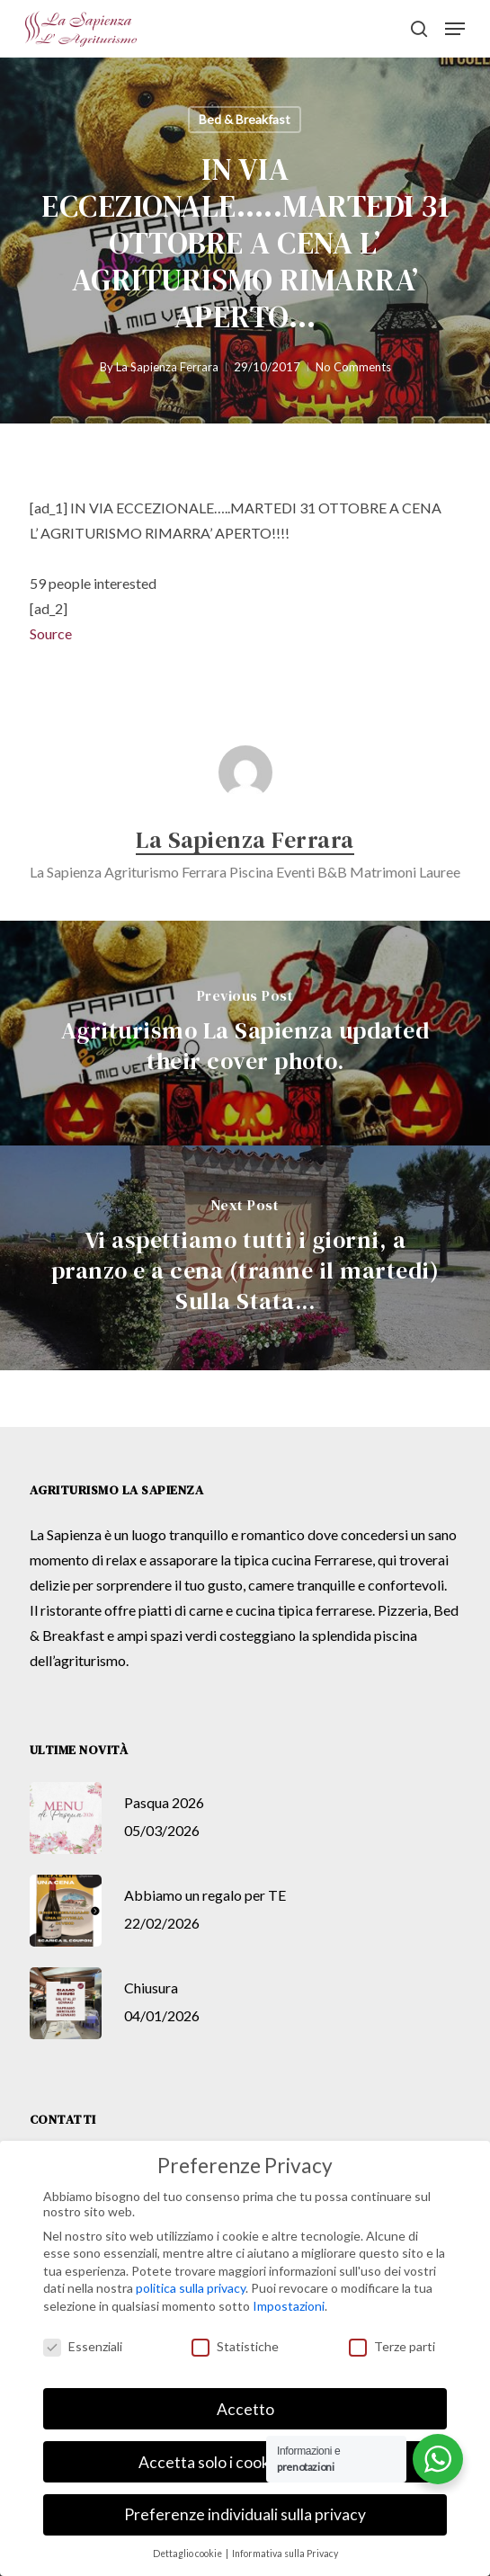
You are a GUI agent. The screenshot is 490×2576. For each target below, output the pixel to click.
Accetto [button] (245, 2409)
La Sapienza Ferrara (167, 367)
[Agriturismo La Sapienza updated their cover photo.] (245, 1033)
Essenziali (82, 2346)
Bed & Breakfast (244, 119)
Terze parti (392, 2346)
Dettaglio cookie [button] (188, 2553)
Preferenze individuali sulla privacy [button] (245, 2514)
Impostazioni (289, 2305)
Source (51, 633)
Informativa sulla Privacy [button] (285, 2553)
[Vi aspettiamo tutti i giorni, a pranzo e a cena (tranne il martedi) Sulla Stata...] (245, 1257)
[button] (455, 29)
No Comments (353, 367)
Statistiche (235, 2346)
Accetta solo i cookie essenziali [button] (245, 2462)
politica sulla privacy (190, 2287)
